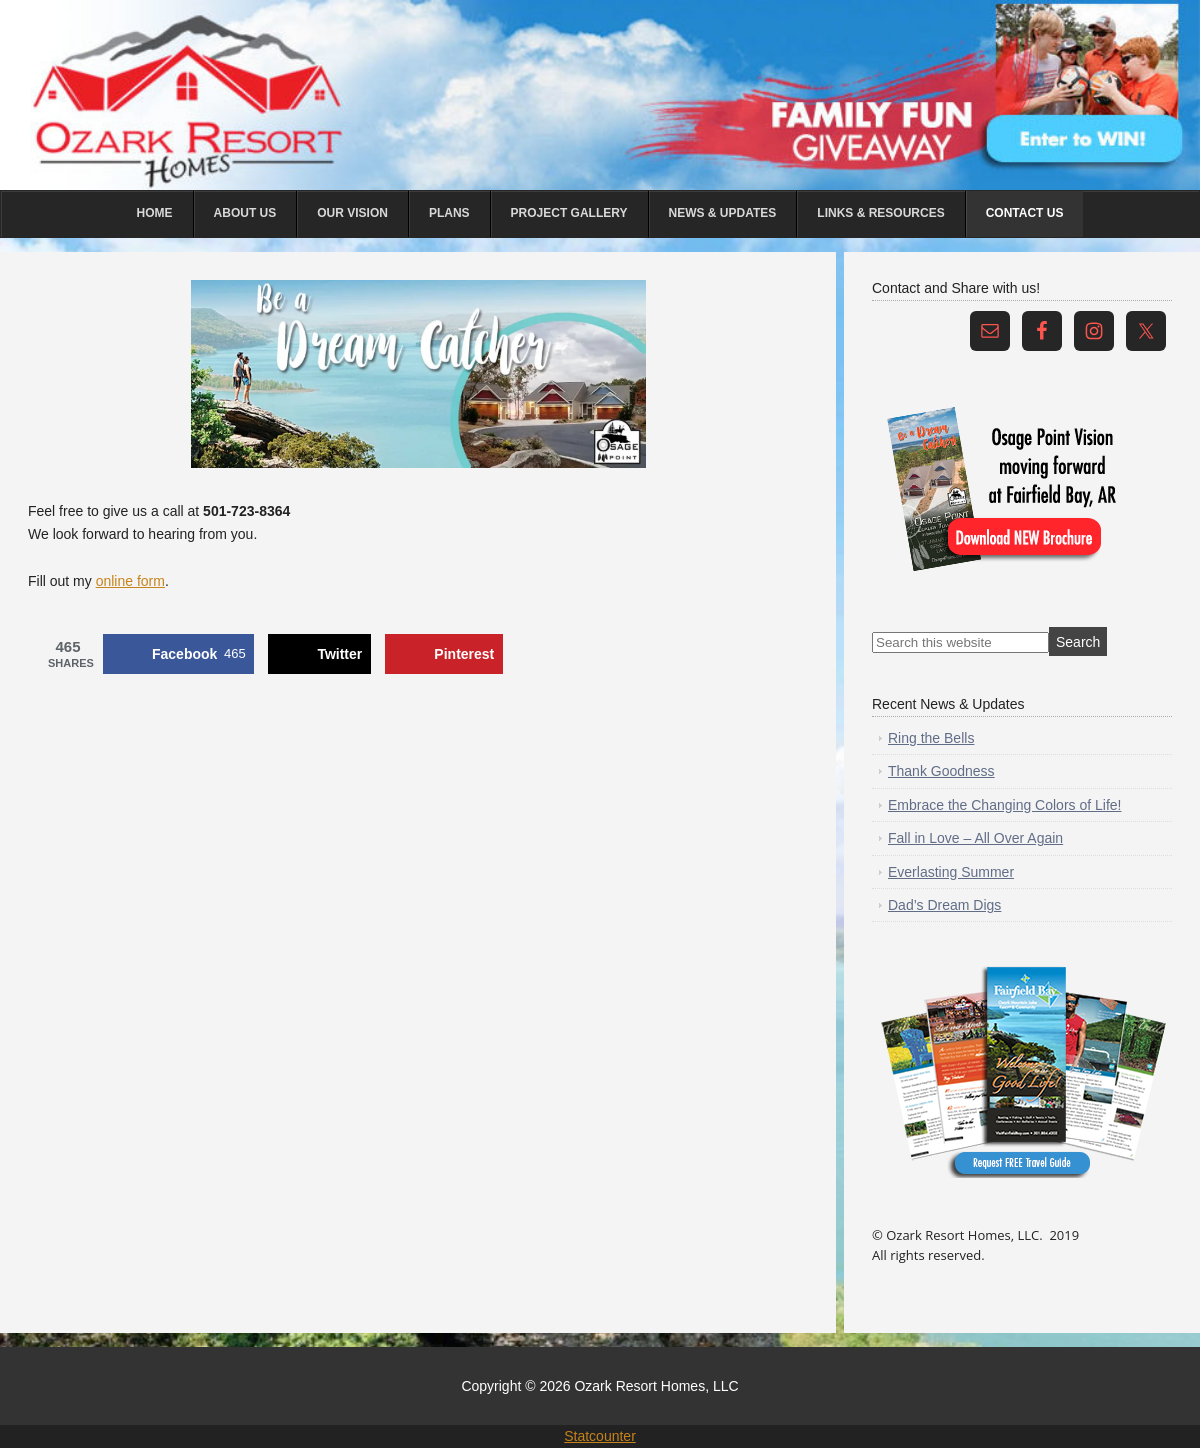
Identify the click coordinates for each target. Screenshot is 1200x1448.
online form (130, 581)
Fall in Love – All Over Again (975, 838)
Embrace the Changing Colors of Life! (1004, 805)
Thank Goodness (941, 771)
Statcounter (600, 1436)
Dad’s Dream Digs (944, 905)
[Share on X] (319, 654)
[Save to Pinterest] (444, 654)
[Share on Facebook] (178, 654)
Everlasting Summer (951, 872)
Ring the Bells (931, 738)
